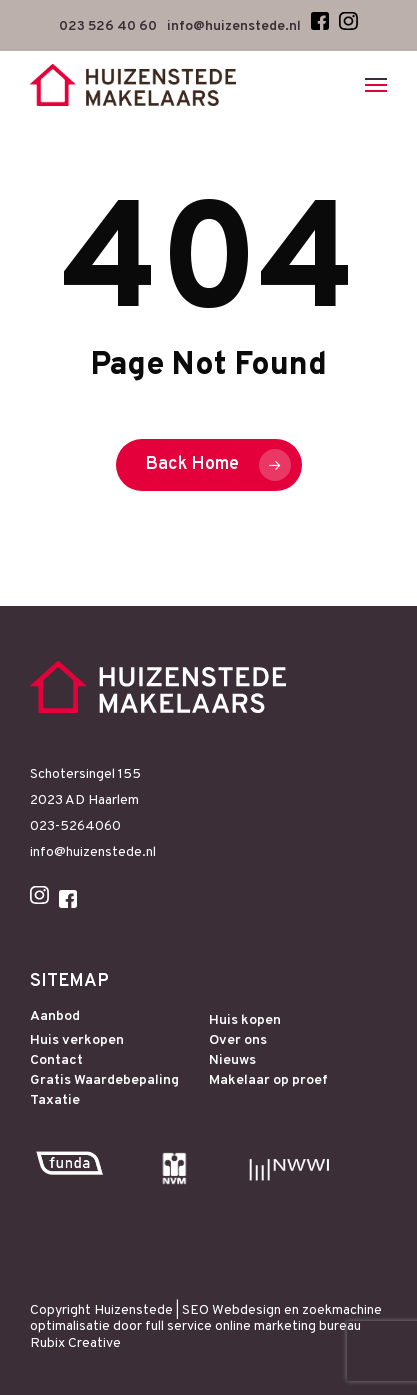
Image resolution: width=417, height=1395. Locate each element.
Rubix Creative (75, 1343)
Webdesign (246, 1310)
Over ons (238, 1041)
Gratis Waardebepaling (104, 1081)
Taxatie (55, 1101)
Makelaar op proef (268, 1081)
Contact (56, 1061)
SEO (195, 1310)
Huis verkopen (77, 1041)
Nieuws (232, 1061)
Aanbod (55, 1017)
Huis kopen (245, 1021)
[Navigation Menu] (376, 85)
